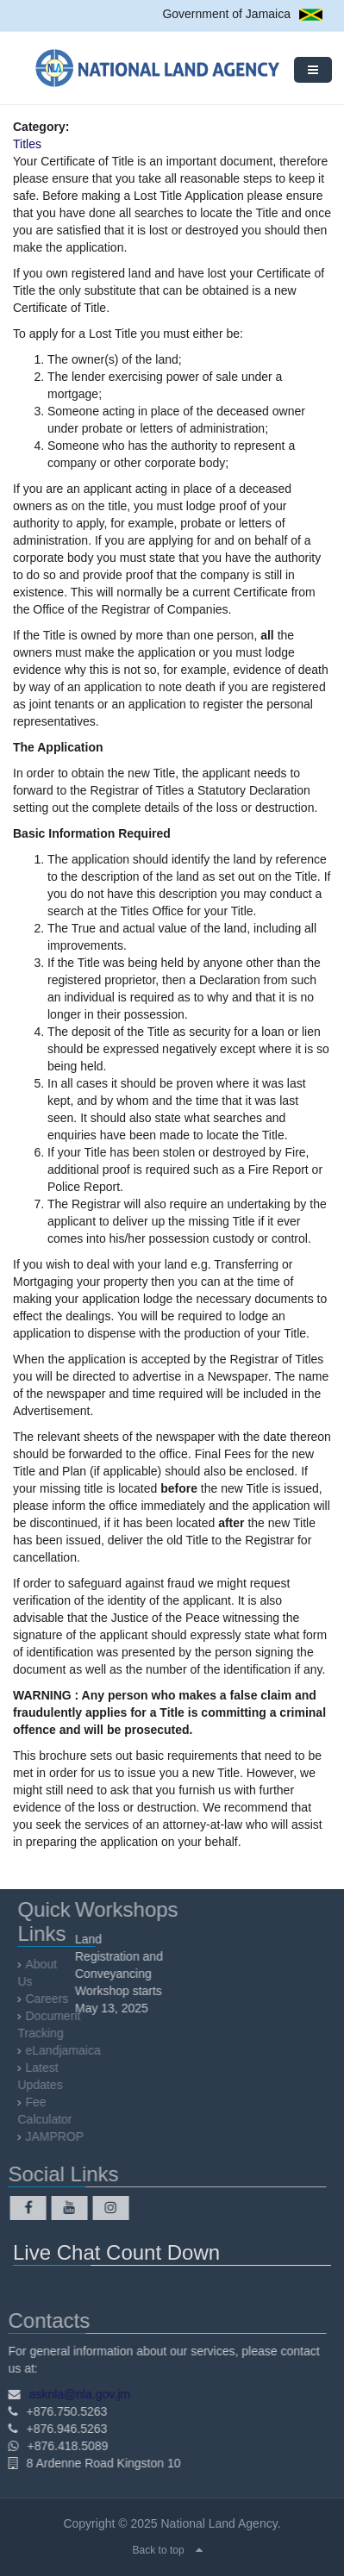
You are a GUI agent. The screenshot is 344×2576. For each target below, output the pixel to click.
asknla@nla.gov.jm (76, 2394)
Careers (50, 1998)
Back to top (159, 2550)
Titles (27, 144)
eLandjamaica (65, 2050)
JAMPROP (57, 2136)
